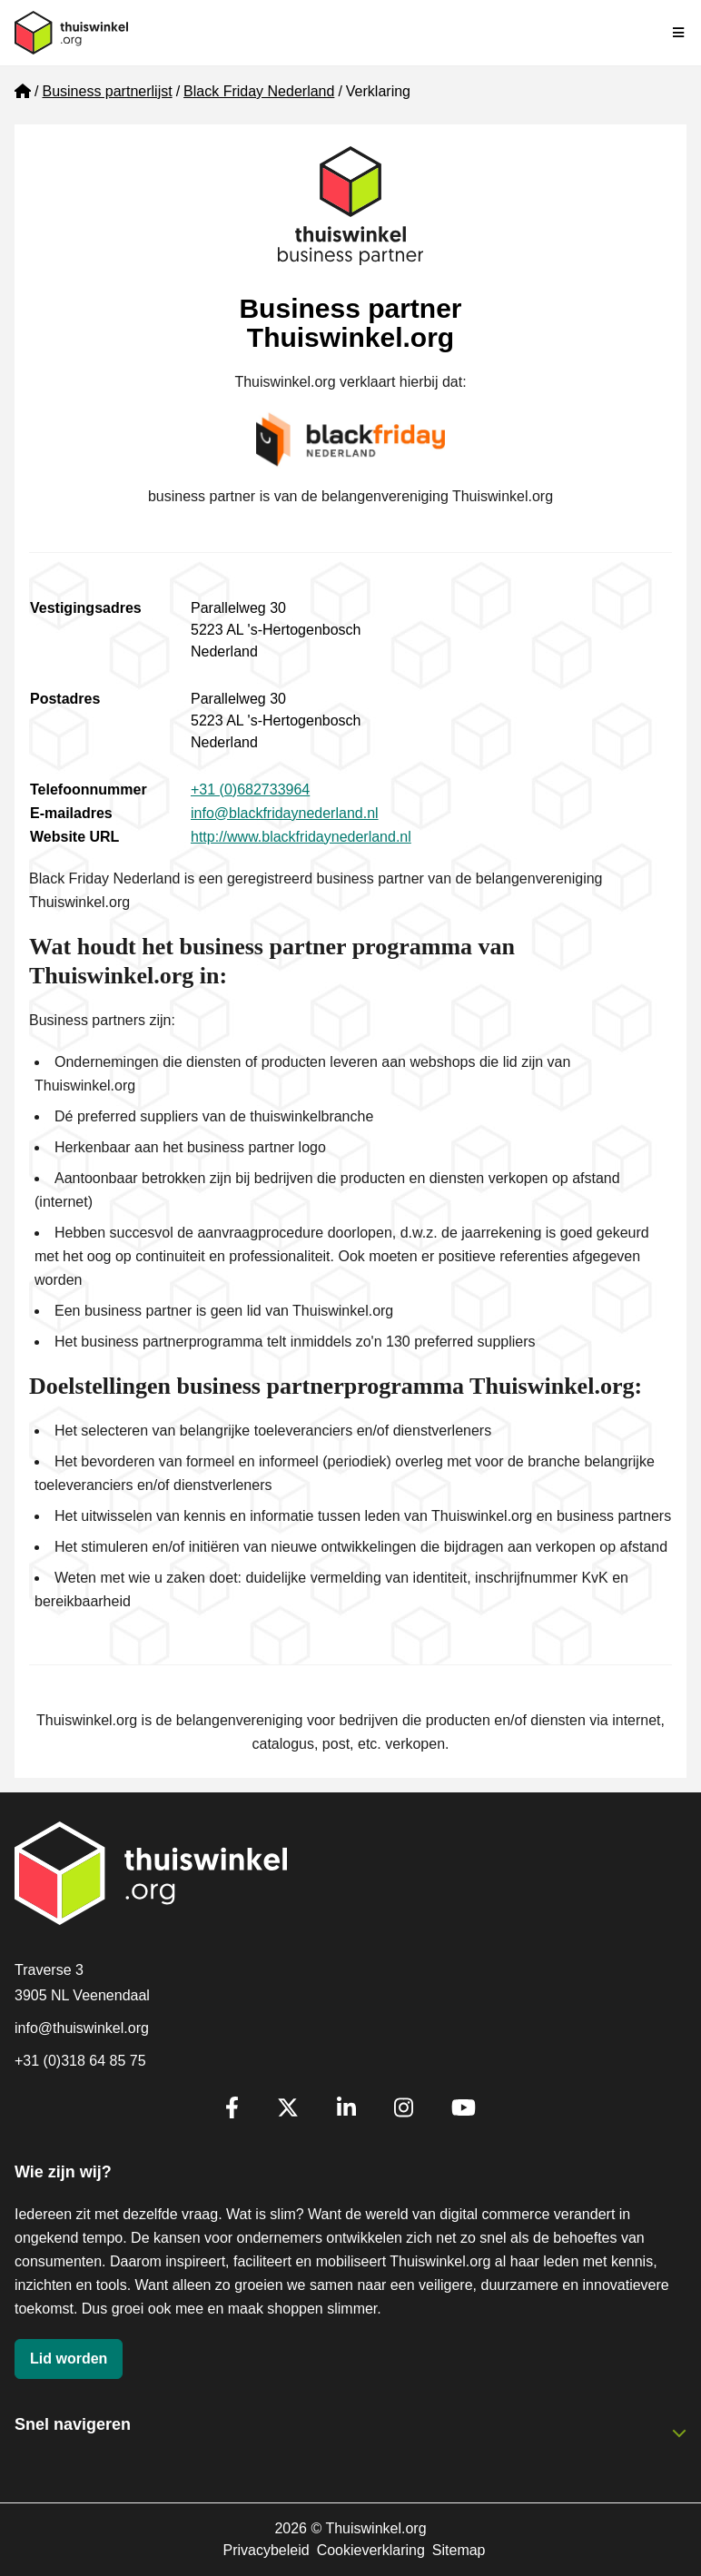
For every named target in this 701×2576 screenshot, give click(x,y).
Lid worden (68, 2358)
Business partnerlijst (107, 91)
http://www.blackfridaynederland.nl (301, 836)
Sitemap (459, 2550)
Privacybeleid (265, 2550)
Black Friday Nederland (258, 91)
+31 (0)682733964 (250, 789)
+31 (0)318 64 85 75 (80, 2060)
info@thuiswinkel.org (82, 2028)
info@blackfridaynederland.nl (285, 813)
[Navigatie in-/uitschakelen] (679, 33)
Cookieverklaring (371, 2550)
